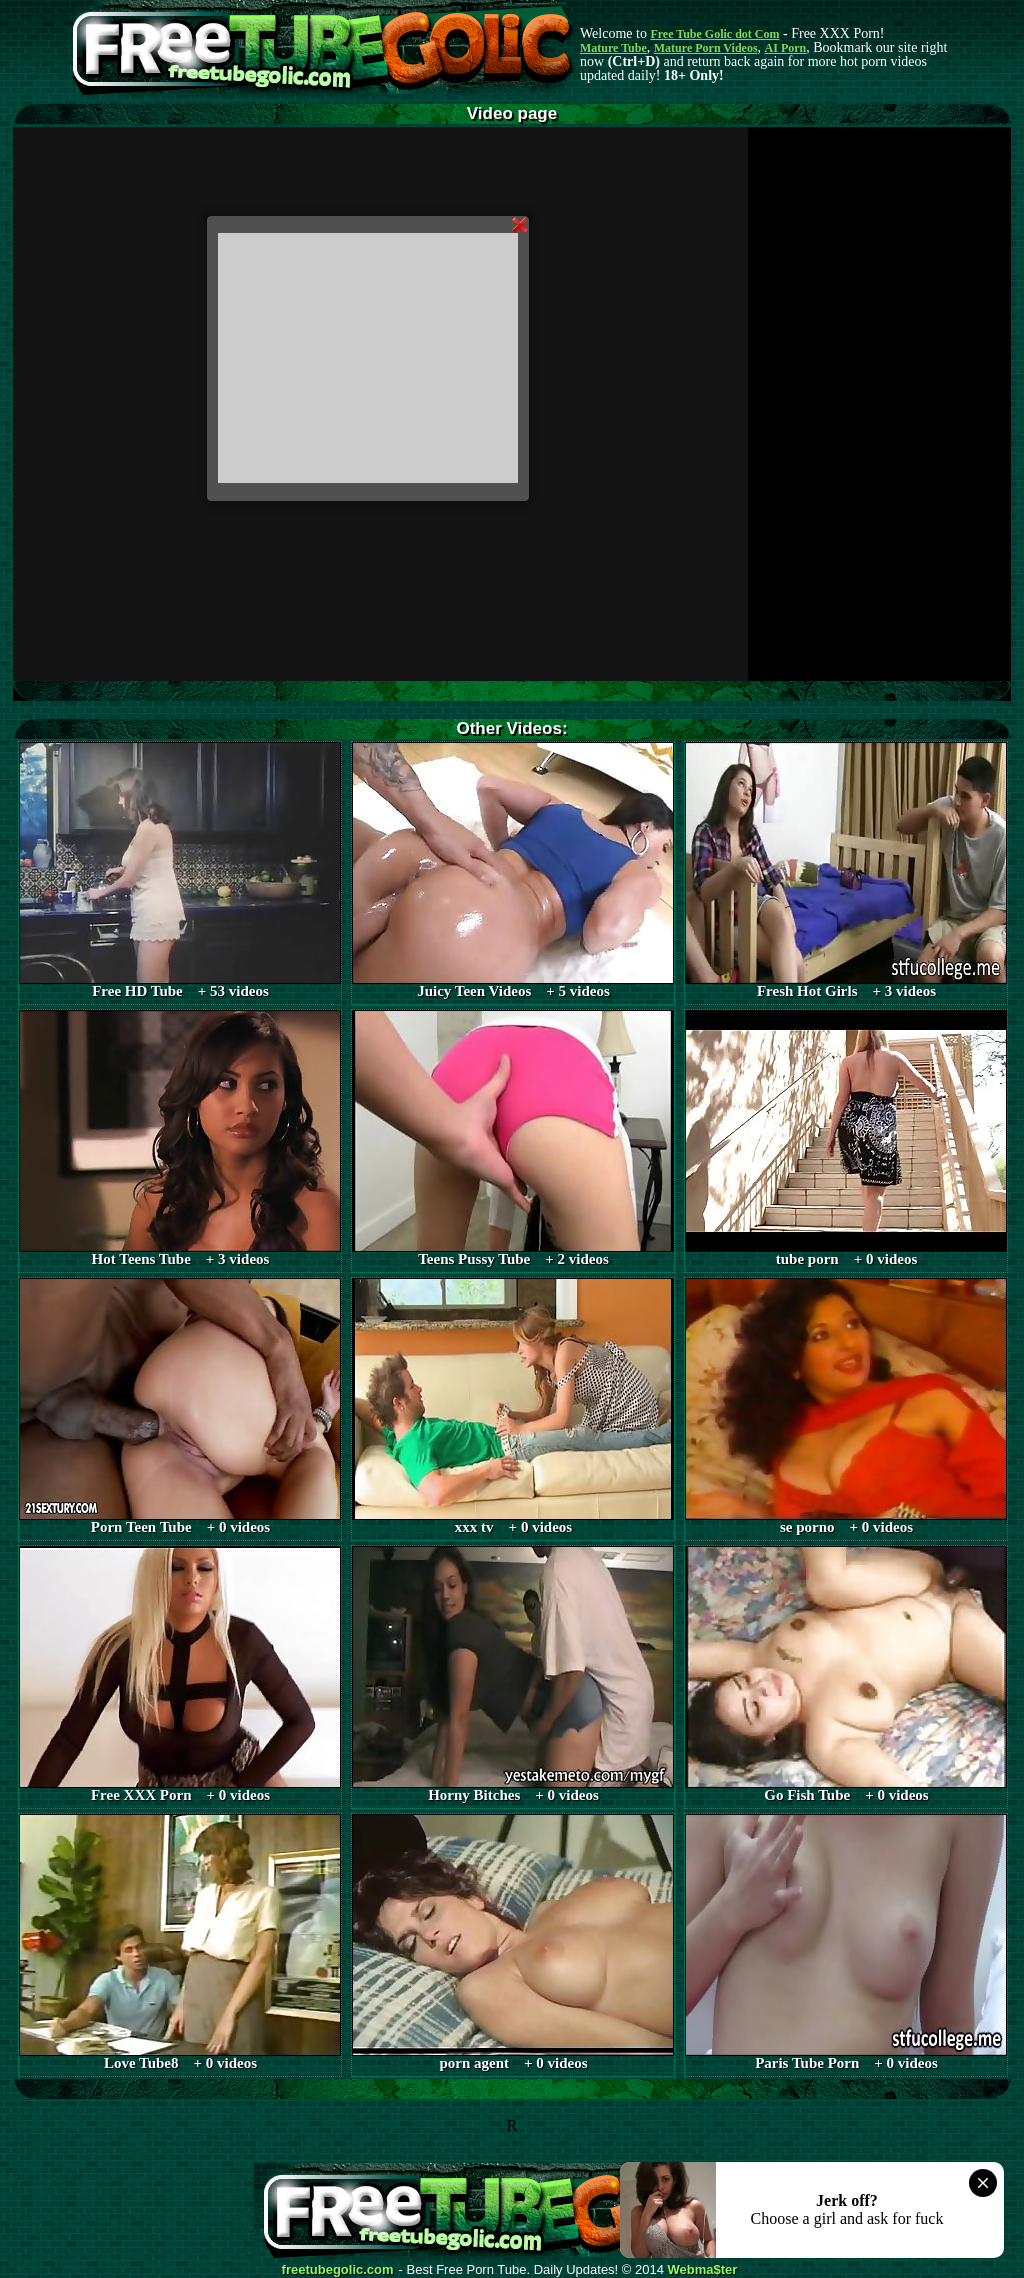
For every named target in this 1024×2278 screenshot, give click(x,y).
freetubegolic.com (338, 2270)
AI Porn (786, 48)
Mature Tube (613, 48)
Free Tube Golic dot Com (714, 34)
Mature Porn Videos (706, 48)
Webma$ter (703, 2270)
